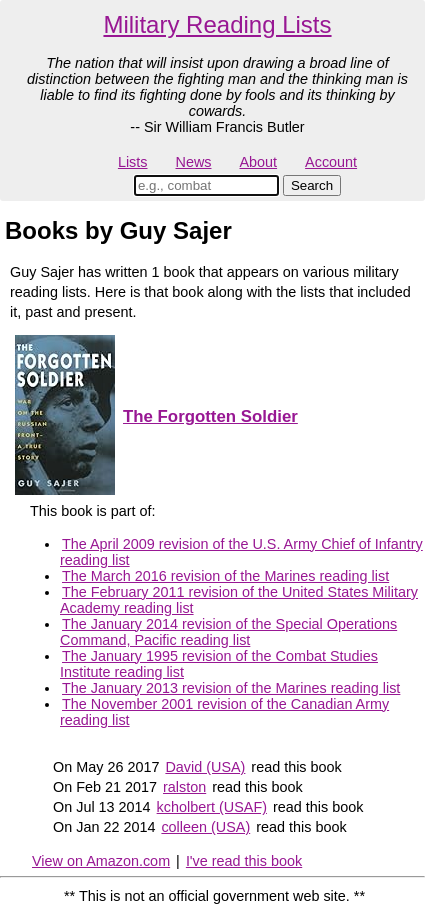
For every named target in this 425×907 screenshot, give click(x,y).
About (258, 162)
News (194, 162)
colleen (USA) (205, 827)
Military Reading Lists (217, 24)
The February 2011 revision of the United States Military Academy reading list (239, 600)
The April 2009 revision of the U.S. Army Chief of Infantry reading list (241, 552)
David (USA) (205, 767)
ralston (184, 787)
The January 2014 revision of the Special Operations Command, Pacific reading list (228, 632)
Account (331, 162)
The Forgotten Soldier (210, 416)
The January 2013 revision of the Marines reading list (231, 688)
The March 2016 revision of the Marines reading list (225, 576)
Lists (133, 162)
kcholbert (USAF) (212, 807)
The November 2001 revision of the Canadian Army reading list (224, 712)
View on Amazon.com (101, 861)
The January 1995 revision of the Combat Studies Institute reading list (219, 664)
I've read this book (244, 861)
